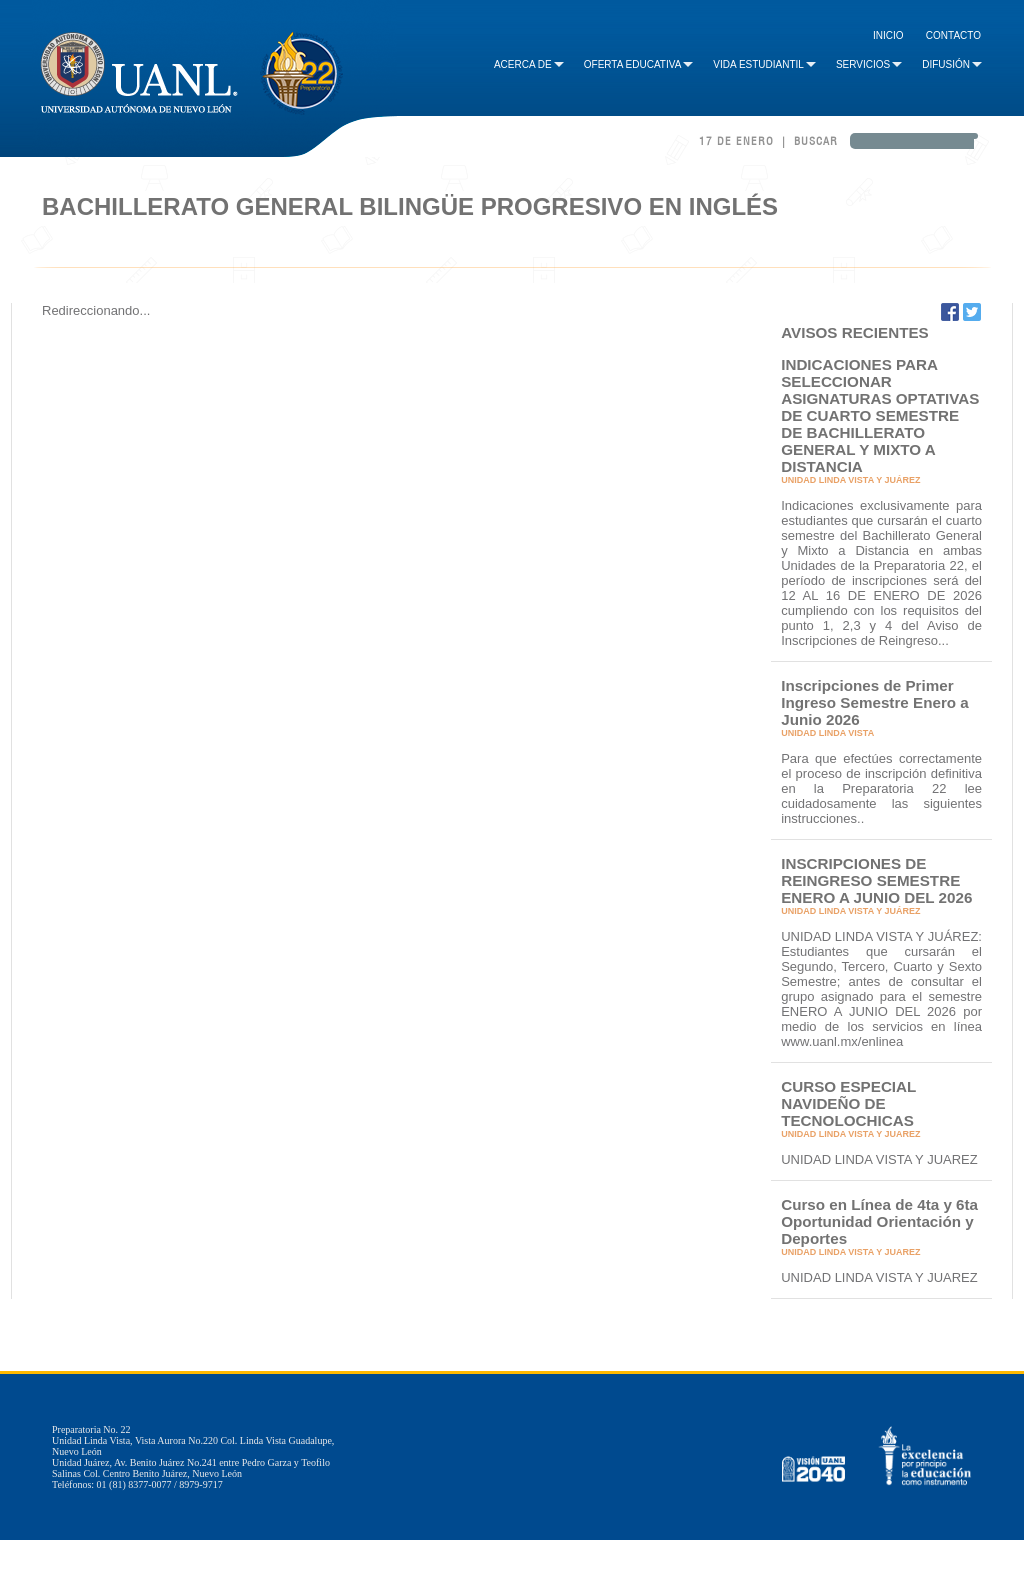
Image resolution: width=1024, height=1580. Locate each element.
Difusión (952, 64)
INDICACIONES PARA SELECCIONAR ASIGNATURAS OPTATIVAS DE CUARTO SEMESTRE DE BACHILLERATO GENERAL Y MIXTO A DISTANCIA (880, 415)
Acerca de (529, 64)
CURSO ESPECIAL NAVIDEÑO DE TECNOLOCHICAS (848, 1103)
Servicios (869, 64)
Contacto (953, 35)
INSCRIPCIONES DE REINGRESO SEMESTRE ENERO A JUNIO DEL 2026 (876, 880)
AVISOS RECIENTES (855, 332)
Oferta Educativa (639, 64)
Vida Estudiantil (764, 64)
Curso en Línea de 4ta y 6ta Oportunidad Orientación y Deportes (879, 1221)
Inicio (888, 35)
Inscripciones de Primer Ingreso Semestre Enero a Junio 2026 (875, 702)
